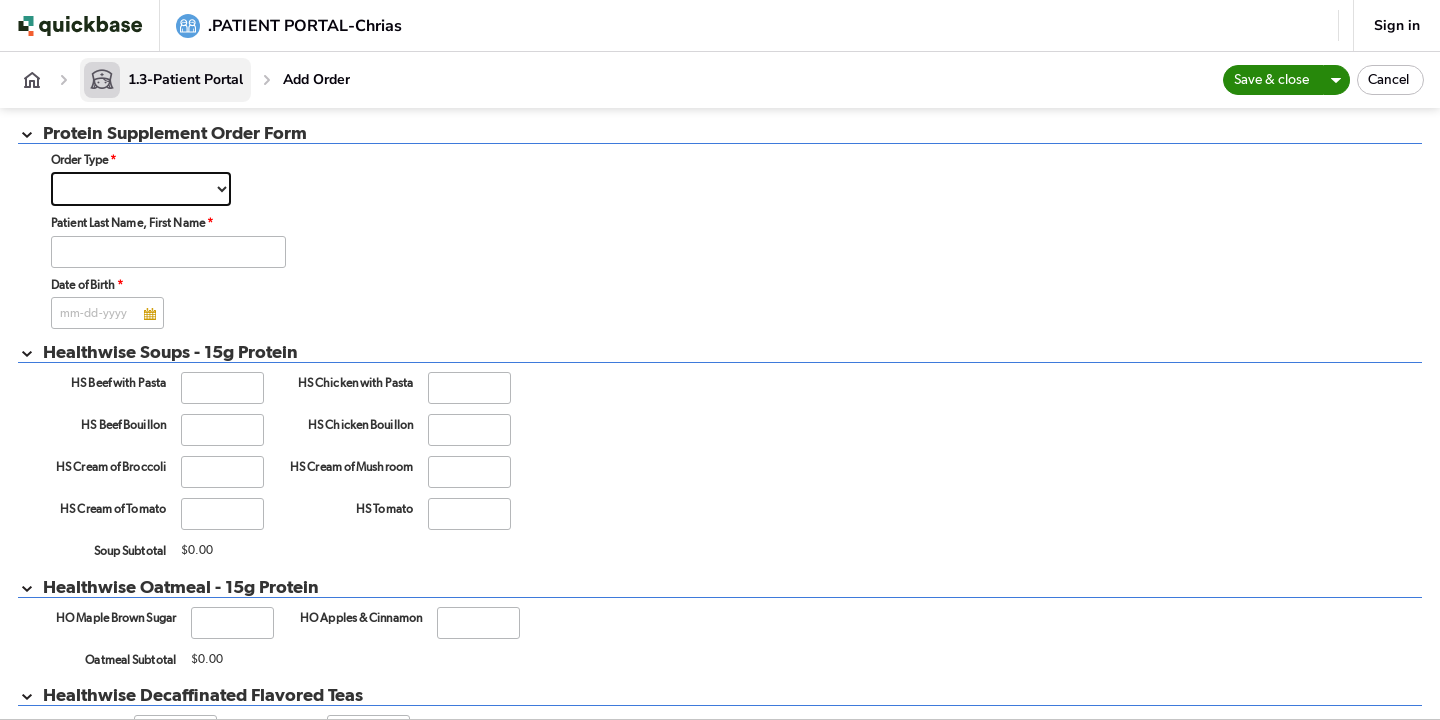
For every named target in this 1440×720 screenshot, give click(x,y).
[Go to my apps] (84, 26)
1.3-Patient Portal (185, 79)
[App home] (32, 80)
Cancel (1388, 80)
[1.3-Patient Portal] (165, 80)
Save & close (1271, 80)
